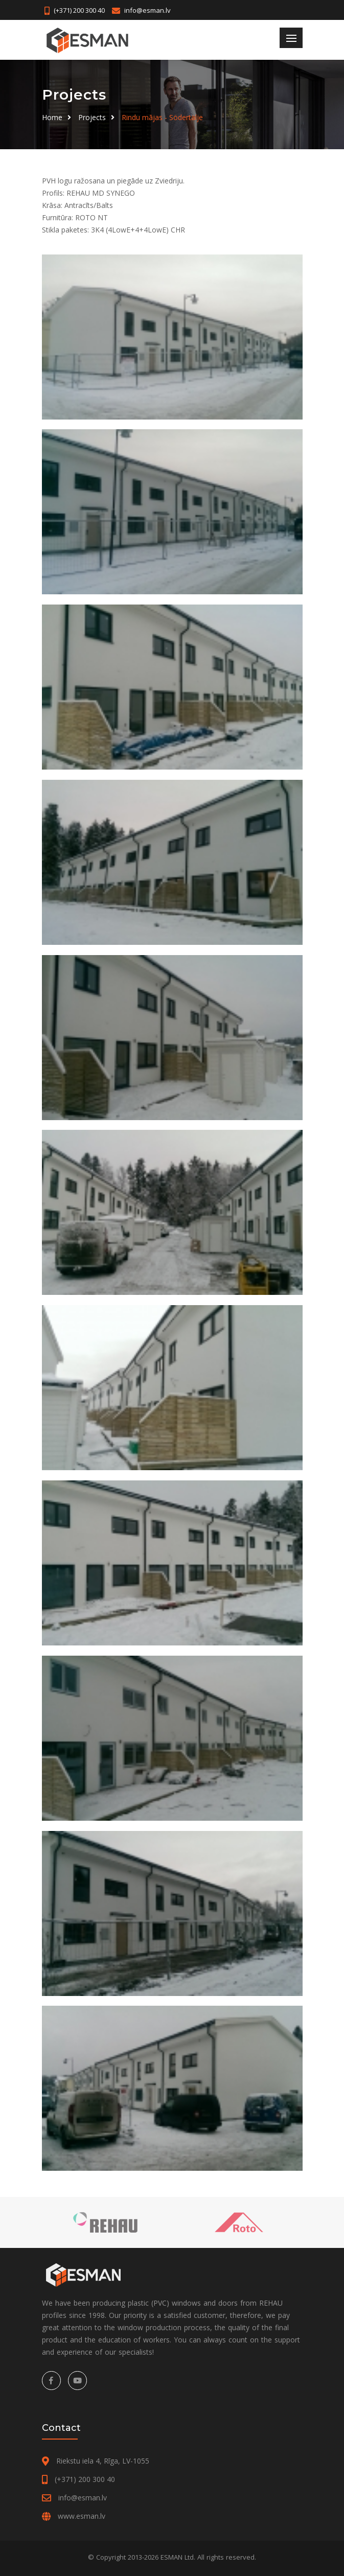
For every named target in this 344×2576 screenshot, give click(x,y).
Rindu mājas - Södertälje (162, 117)
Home (52, 117)
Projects (92, 117)
